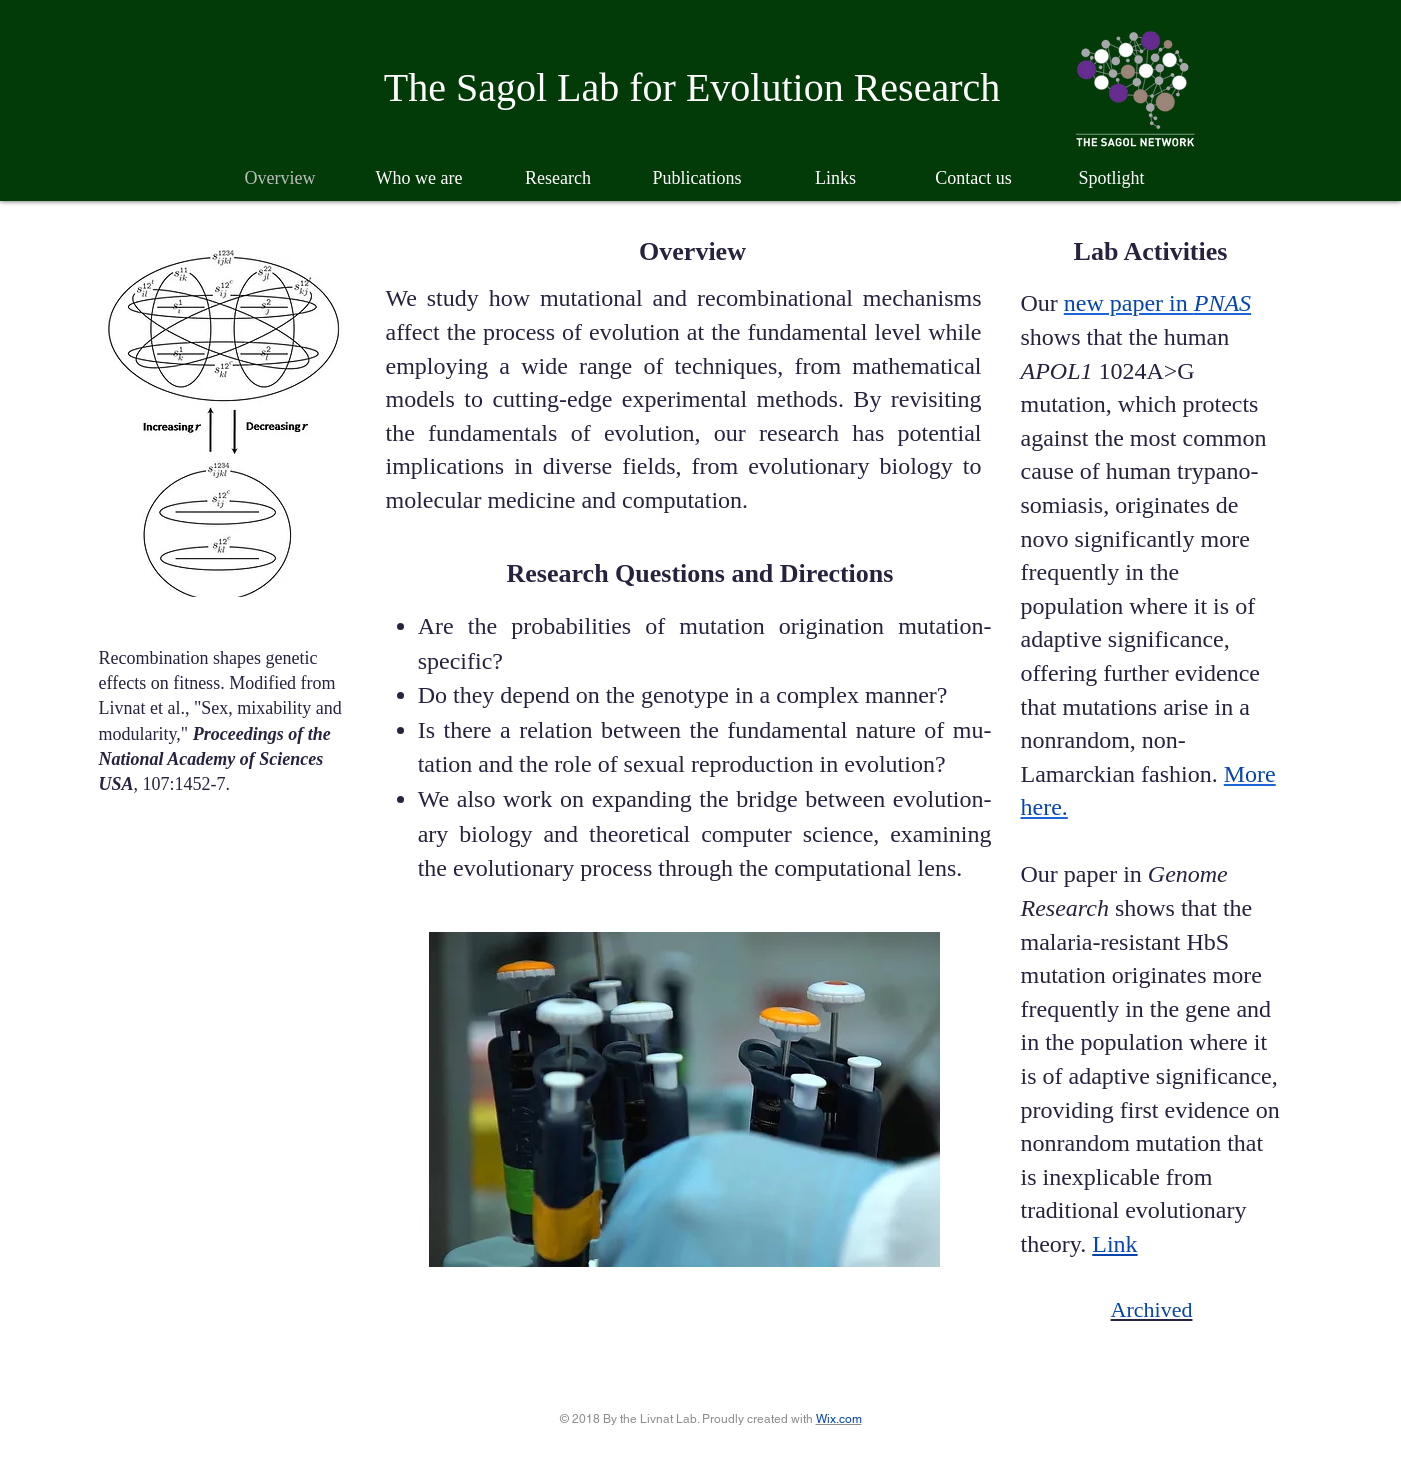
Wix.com (839, 1419)
